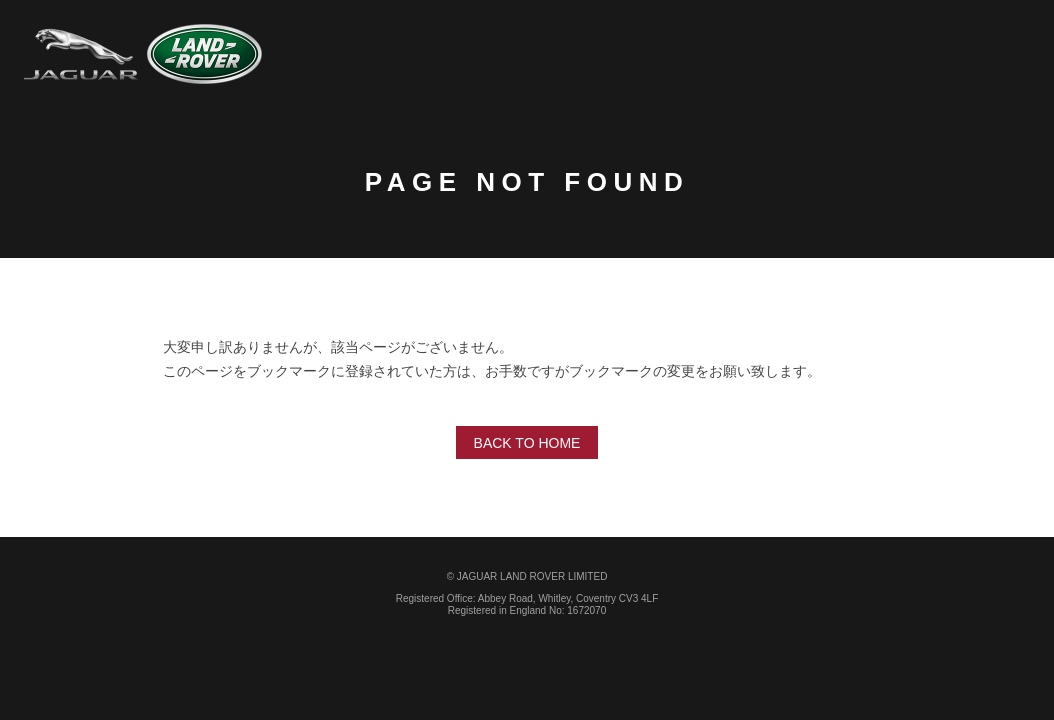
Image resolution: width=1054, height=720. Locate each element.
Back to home (527, 443)
